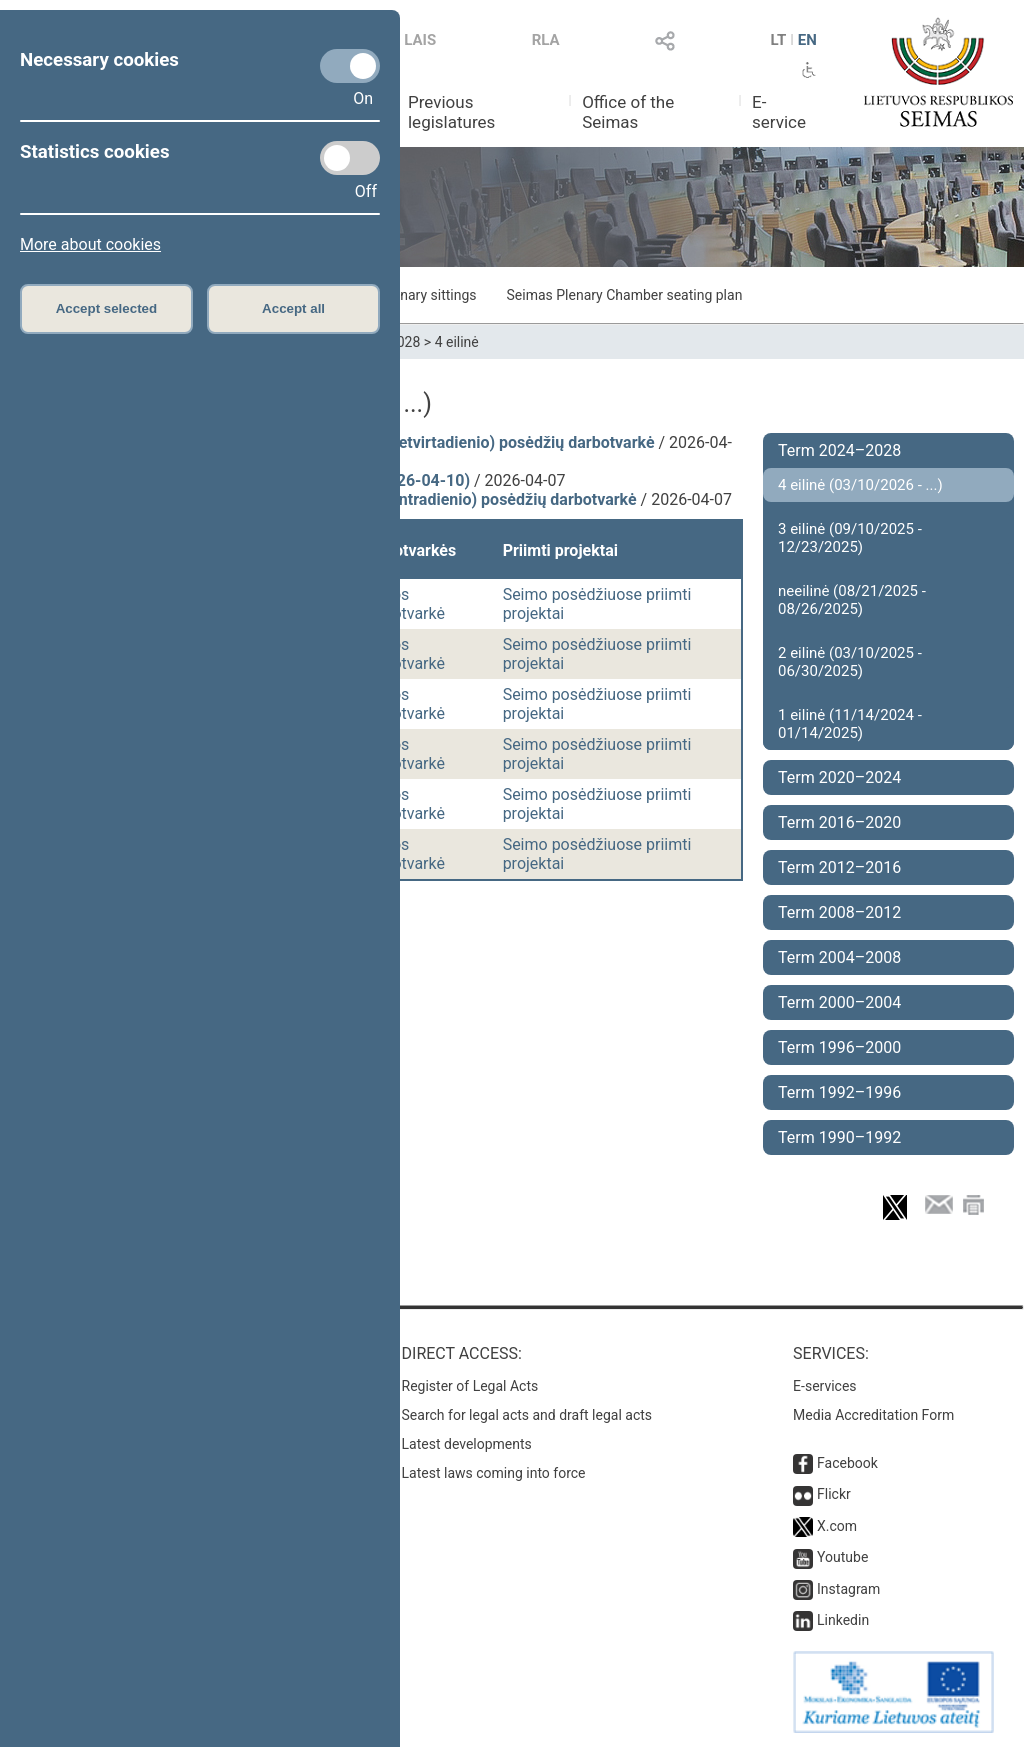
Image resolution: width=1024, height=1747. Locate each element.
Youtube (842, 1557)
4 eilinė (457, 342)
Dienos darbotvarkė (402, 604)
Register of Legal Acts (470, 1386)
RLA (546, 40)
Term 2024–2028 (839, 450)
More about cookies (90, 244)
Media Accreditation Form (873, 1415)
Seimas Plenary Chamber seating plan (625, 295)
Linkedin (843, 1620)
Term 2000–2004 (839, 1002)
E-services (825, 1386)
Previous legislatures (451, 112)
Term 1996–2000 (839, 1047)
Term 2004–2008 (839, 957)
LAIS (420, 40)
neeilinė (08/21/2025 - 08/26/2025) (852, 600)
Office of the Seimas (628, 112)
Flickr (834, 1494)
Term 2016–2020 (839, 822)
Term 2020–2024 (839, 777)
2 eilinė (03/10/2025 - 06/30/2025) (850, 662)
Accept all (293, 308)
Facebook (847, 1463)
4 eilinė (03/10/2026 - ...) (860, 485)
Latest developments (467, 1444)
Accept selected (107, 308)
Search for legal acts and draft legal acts (527, 1415)
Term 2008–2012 (839, 912)
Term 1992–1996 (839, 1092)
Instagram (848, 1589)
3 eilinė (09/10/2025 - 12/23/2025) (850, 538)
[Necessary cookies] (350, 66)
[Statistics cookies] (350, 158)
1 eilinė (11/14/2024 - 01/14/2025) (850, 724)
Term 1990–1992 (839, 1137)
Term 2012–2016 (839, 867)
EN (807, 40)
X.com (837, 1526)
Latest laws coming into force (494, 1473)
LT (779, 40)
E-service (779, 112)
